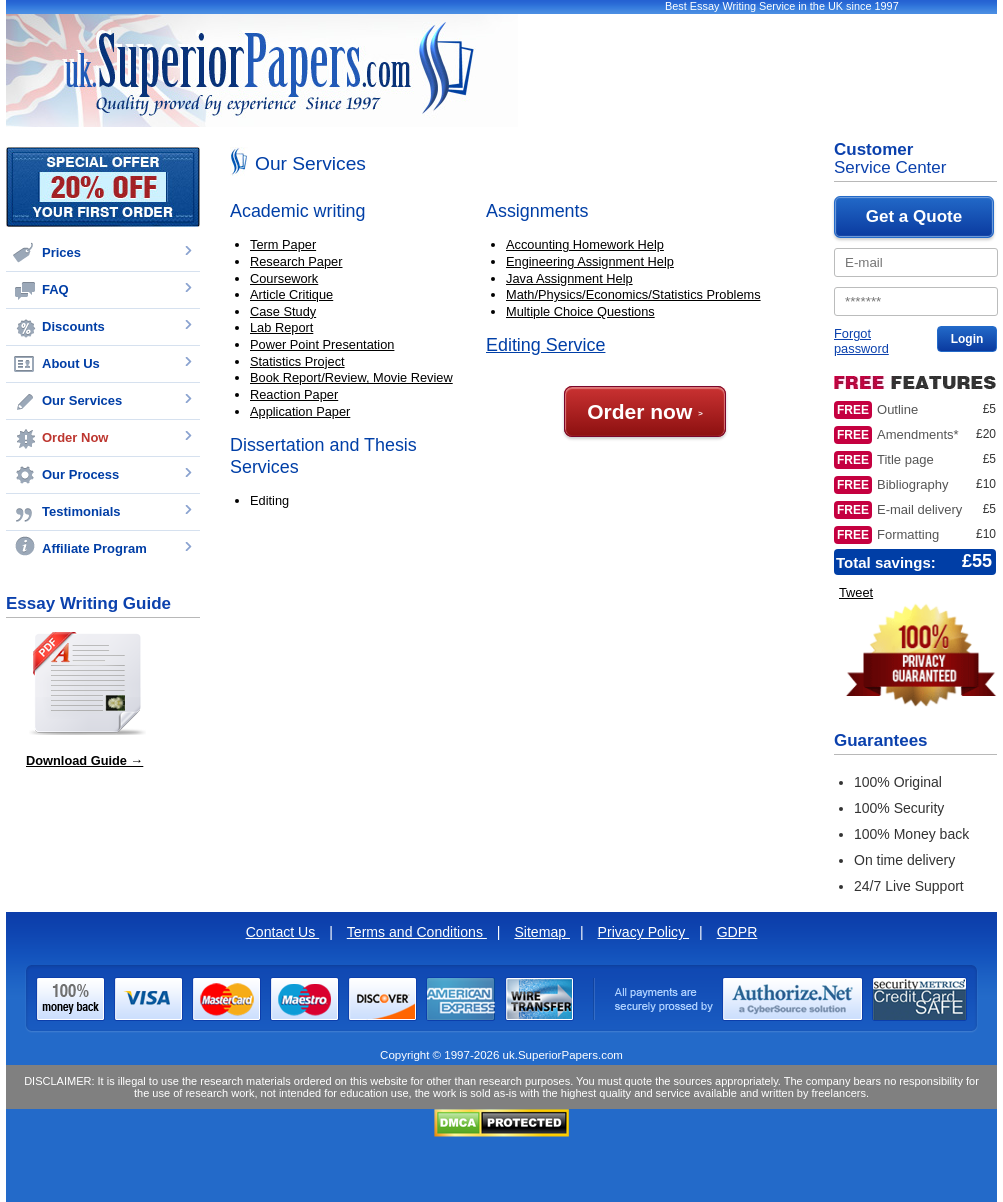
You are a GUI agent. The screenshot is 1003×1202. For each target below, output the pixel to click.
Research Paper (296, 261)
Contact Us (283, 932)
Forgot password (861, 341)
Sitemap (542, 932)
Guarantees (881, 740)
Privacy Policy (644, 932)
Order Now (75, 437)
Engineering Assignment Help (590, 261)
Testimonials (81, 511)
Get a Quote (914, 216)
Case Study (283, 311)
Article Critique (291, 294)
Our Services (82, 400)
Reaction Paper (294, 394)
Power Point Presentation (322, 344)
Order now (645, 411)
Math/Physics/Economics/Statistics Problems (633, 294)
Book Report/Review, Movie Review (351, 377)
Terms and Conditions (417, 932)
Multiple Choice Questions (580, 311)
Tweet (856, 592)
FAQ (55, 289)
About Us (71, 363)
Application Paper (300, 411)
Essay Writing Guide (88, 603)
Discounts (73, 326)
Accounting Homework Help (585, 244)
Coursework (284, 278)
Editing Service (545, 345)
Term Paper (283, 244)
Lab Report (281, 327)
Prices (61, 252)
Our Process (80, 474)
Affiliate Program (94, 548)
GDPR (737, 932)
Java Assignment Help (569, 278)
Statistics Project (297, 361)
